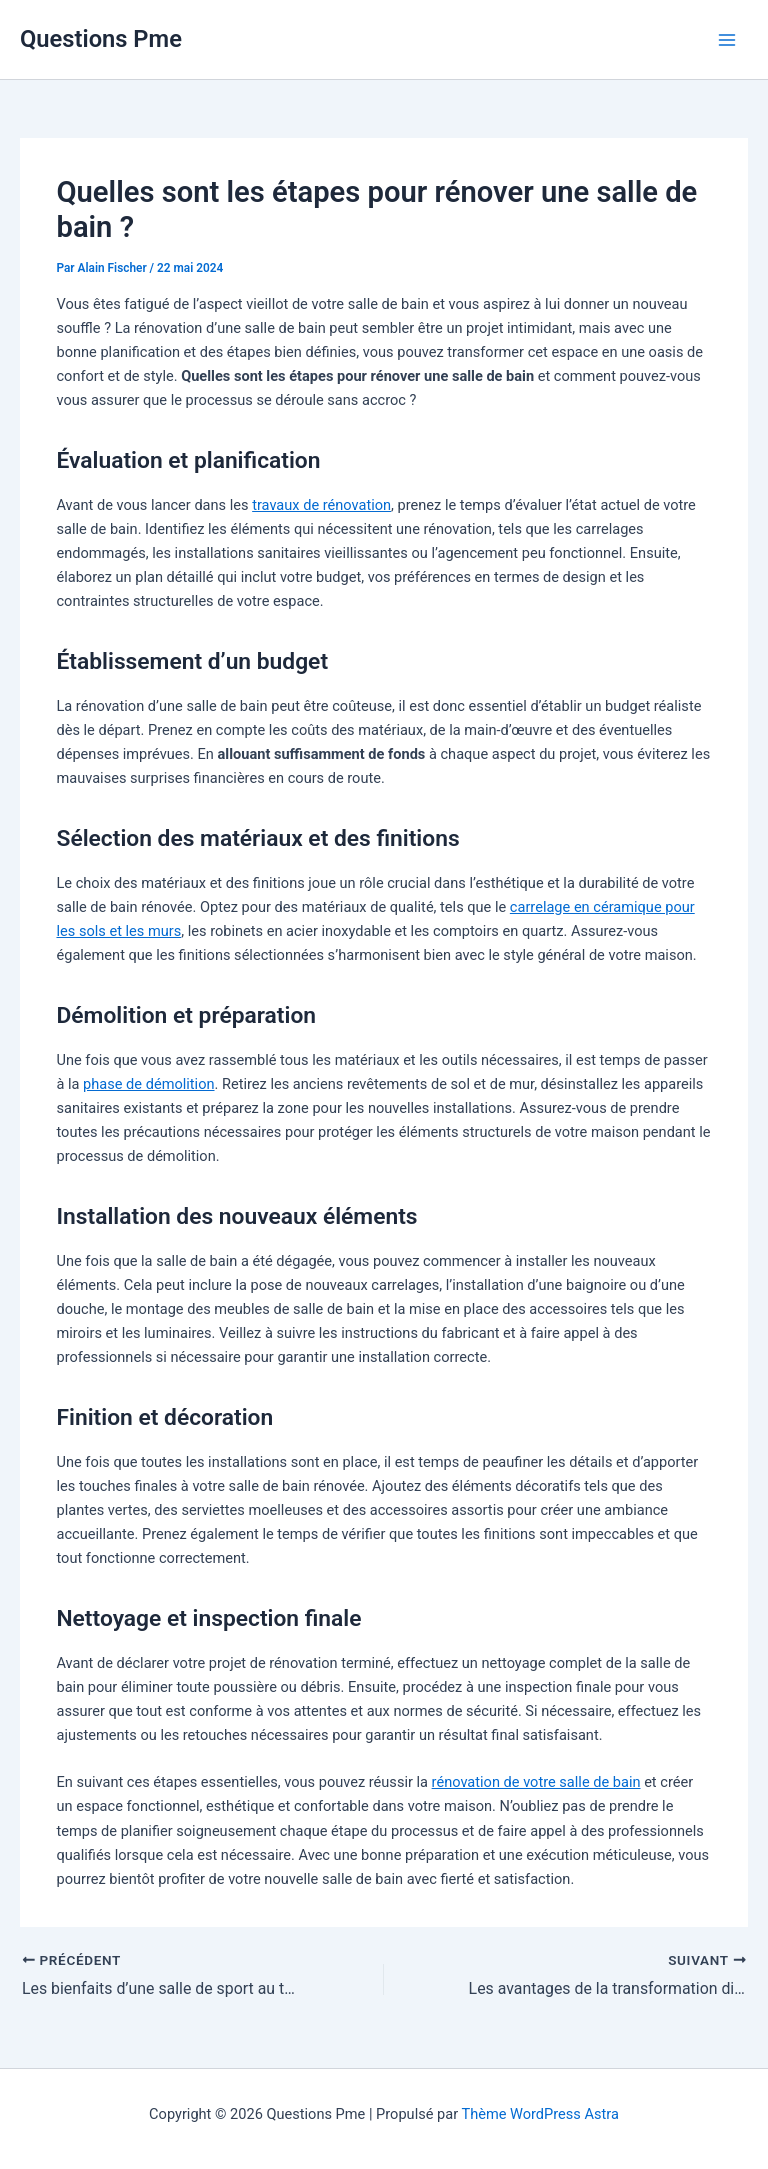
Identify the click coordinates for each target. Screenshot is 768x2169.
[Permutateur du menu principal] (727, 40)
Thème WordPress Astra (539, 2114)
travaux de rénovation (321, 505)
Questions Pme (101, 39)
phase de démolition (148, 1084)
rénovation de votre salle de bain (536, 1782)
